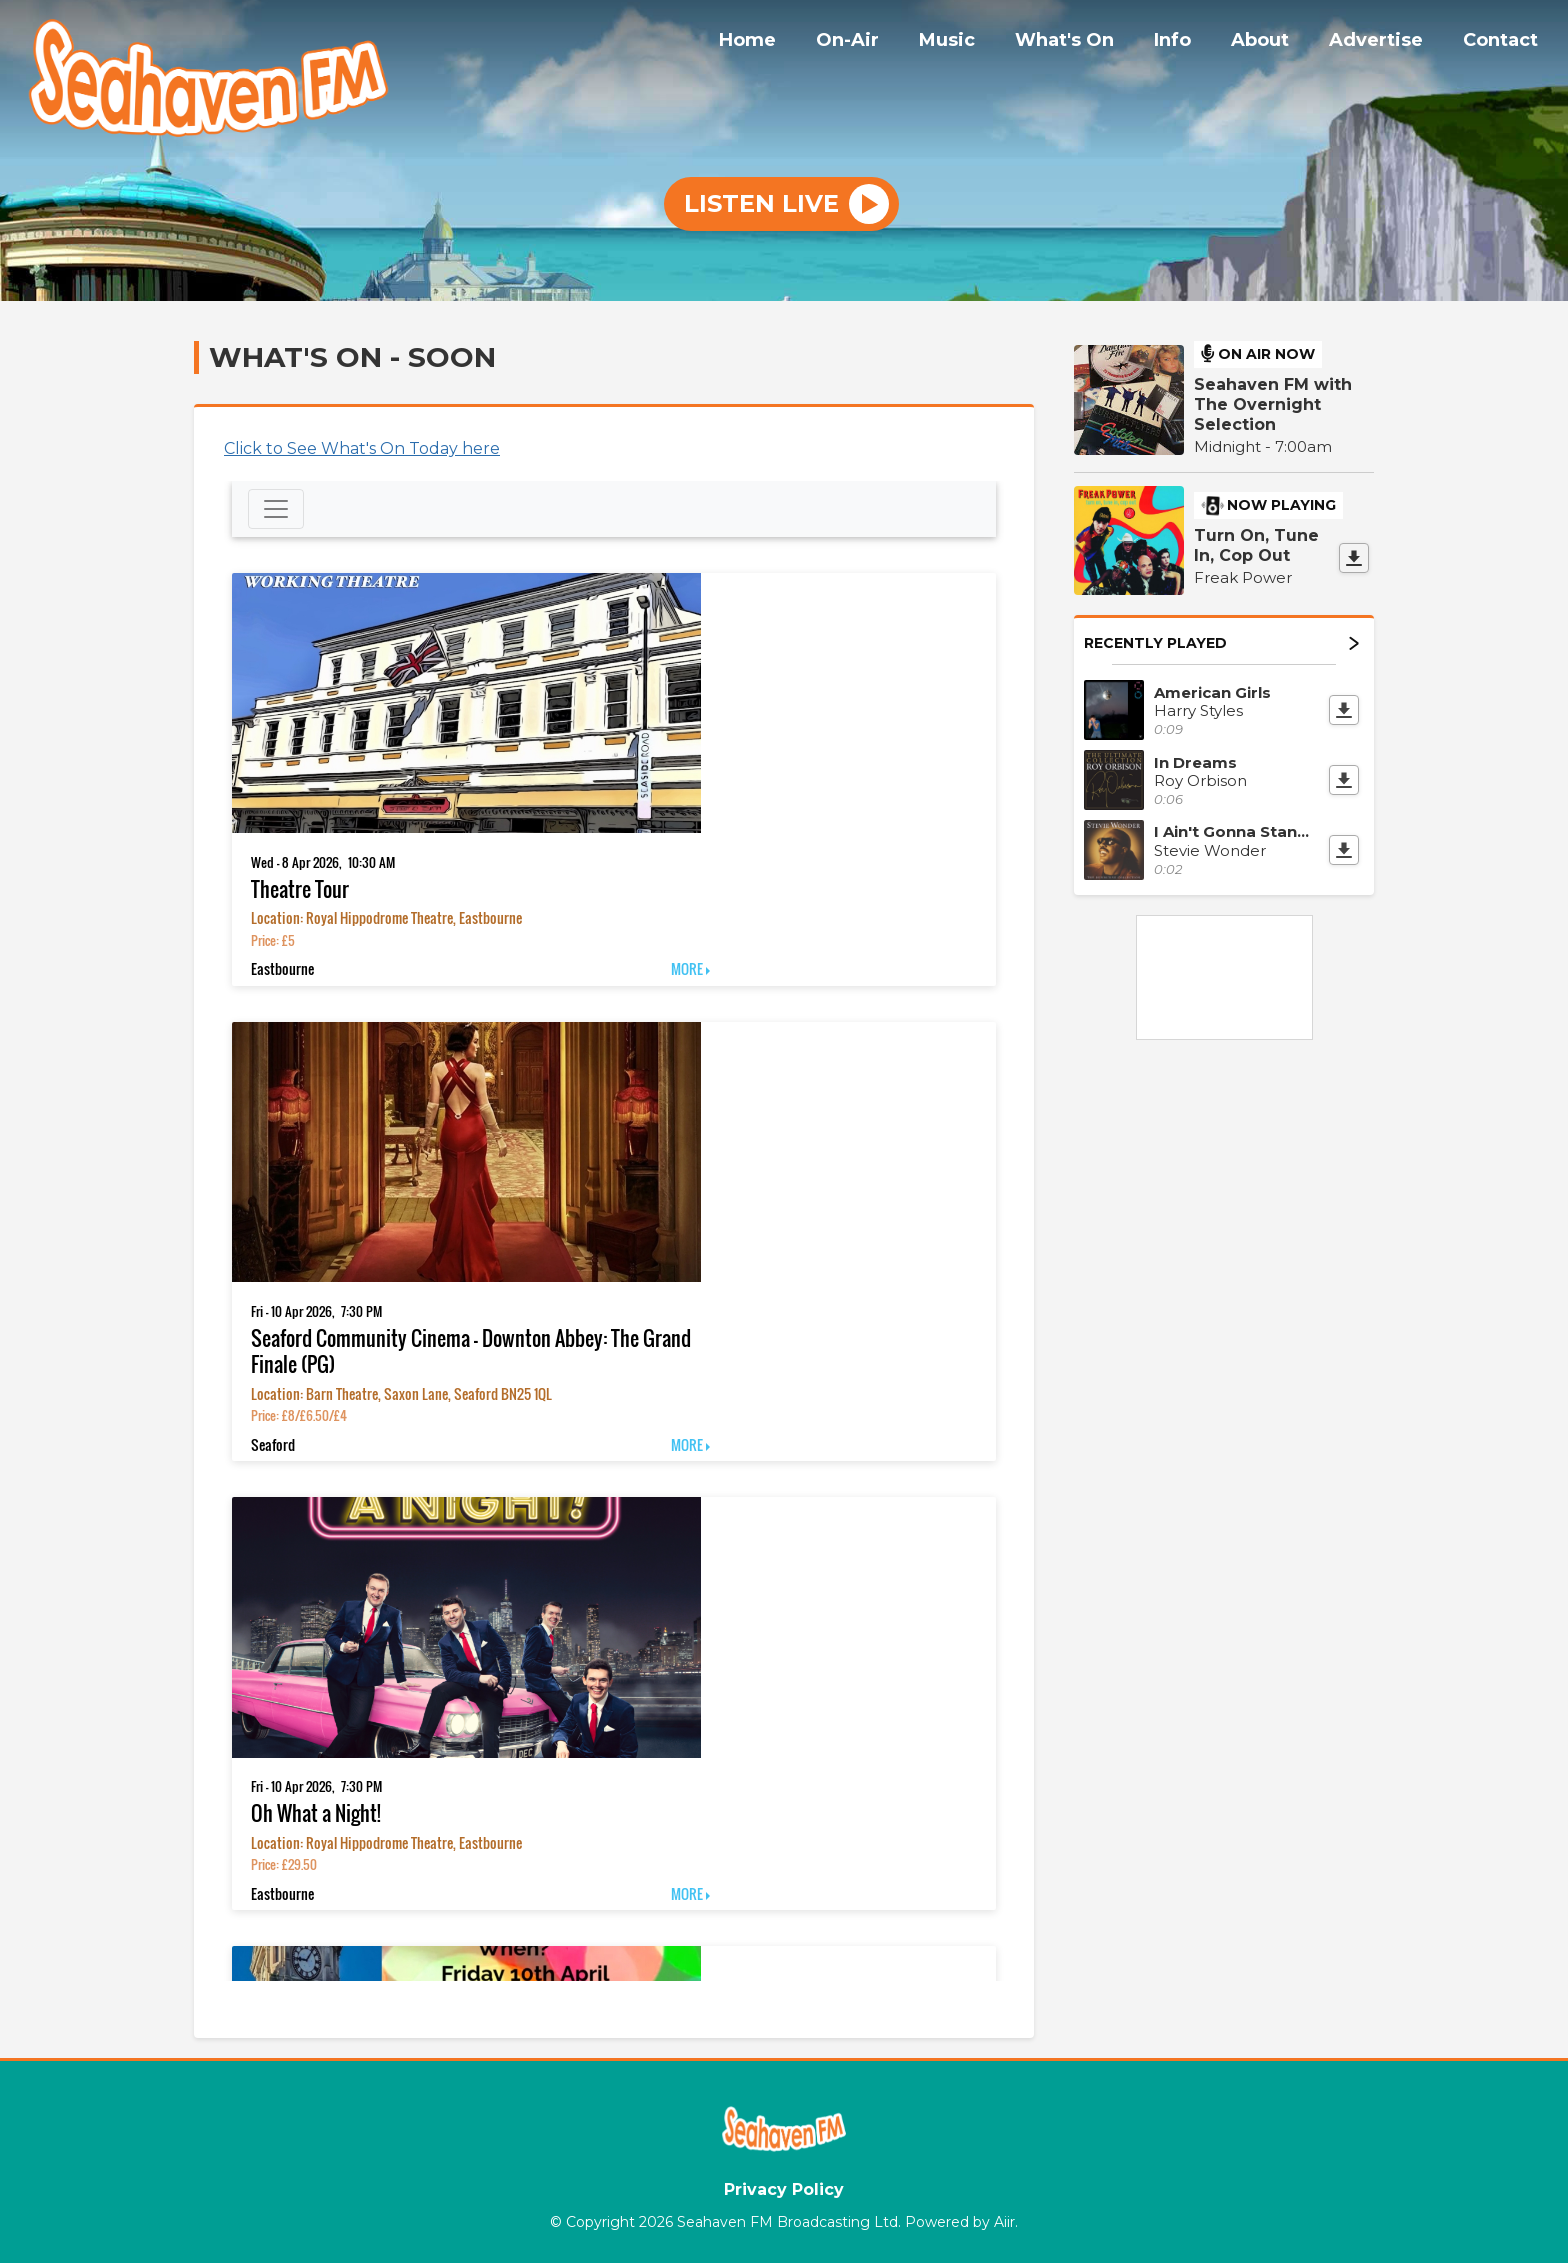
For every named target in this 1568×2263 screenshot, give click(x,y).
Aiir (1004, 2222)
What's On (1100, 43)
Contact (1504, 43)
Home (807, 43)
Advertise (1388, 43)
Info (1200, 43)
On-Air (899, 43)
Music (991, 43)
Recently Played (1221, 643)
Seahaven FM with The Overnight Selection (1273, 404)
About (1280, 43)
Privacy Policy (784, 2189)
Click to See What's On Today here (362, 448)
